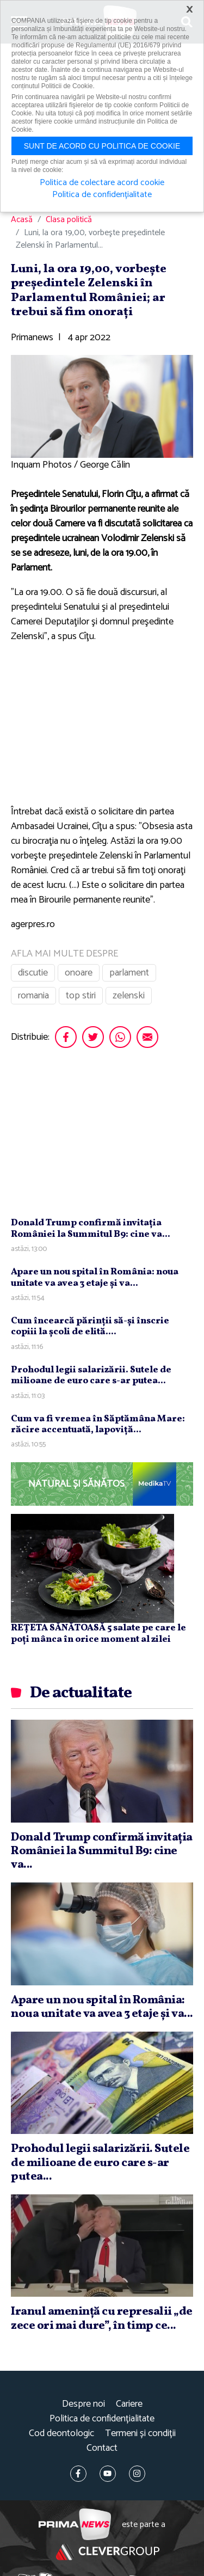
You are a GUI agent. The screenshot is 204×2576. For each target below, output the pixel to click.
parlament (129, 973)
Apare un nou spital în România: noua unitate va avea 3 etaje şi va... (94, 1277)
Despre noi (83, 2404)
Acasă (22, 220)
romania (33, 996)
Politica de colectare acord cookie (102, 183)
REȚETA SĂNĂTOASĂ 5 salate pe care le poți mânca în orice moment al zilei (98, 1633)
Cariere (129, 2404)
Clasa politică (69, 220)
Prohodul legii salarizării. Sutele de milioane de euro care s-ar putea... (91, 1375)
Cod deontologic (61, 2433)
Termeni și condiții (140, 2433)
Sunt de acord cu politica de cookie (102, 146)
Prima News (75, 2524)
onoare (78, 973)
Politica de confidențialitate (102, 2419)
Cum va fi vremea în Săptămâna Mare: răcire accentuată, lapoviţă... (98, 1424)
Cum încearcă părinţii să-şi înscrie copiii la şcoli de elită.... (90, 1326)
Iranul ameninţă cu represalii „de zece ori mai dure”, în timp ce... (102, 2318)
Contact (102, 2448)
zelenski (129, 996)
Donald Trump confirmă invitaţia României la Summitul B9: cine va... (90, 1228)
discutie (33, 973)
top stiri (81, 996)
